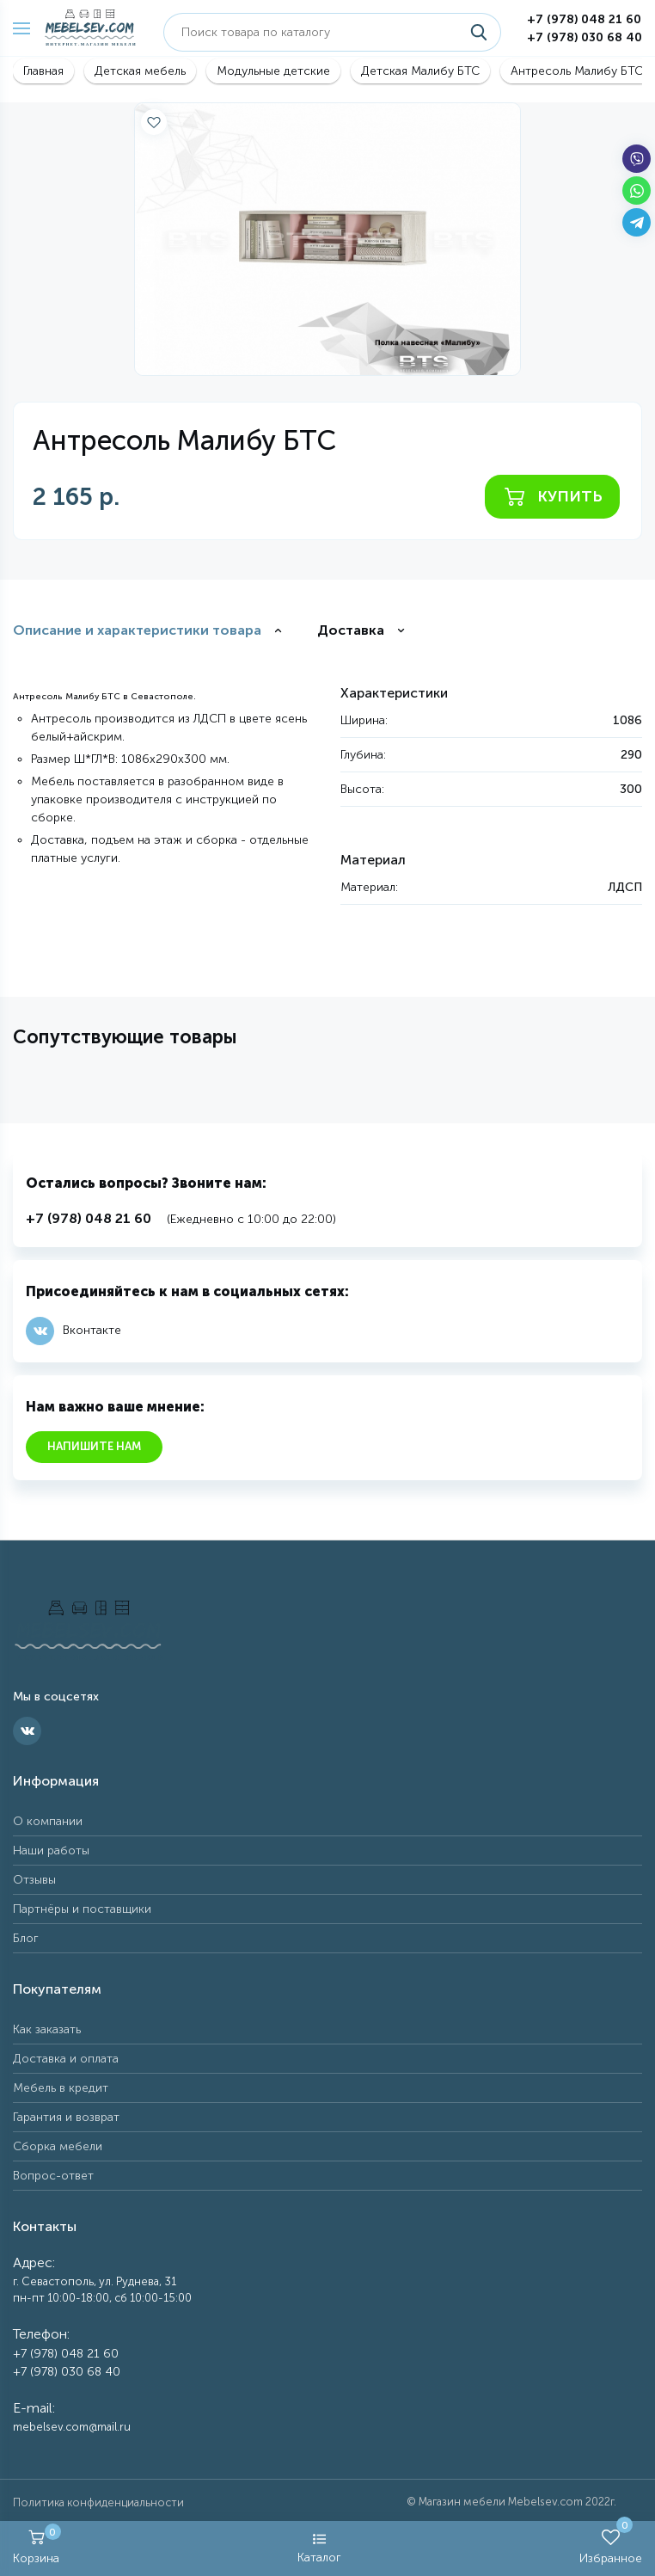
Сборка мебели (57, 2146)
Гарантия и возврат (66, 2117)
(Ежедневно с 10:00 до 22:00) (181, 1219)
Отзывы (34, 1879)
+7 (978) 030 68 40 (584, 37)
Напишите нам (94, 1446)
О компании (48, 1821)
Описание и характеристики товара (137, 630)
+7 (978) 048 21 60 (584, 19)
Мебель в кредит (60, 2088)
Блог (26, 1938)
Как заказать (47, 2029)
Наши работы (51, 1850)
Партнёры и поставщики (82, 1909)
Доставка (350, 630)
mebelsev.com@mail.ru (72, 2426)
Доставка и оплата (66, 2058)
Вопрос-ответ (53, 2175)
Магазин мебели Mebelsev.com (501, 2501)
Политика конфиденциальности (98, 2502)
